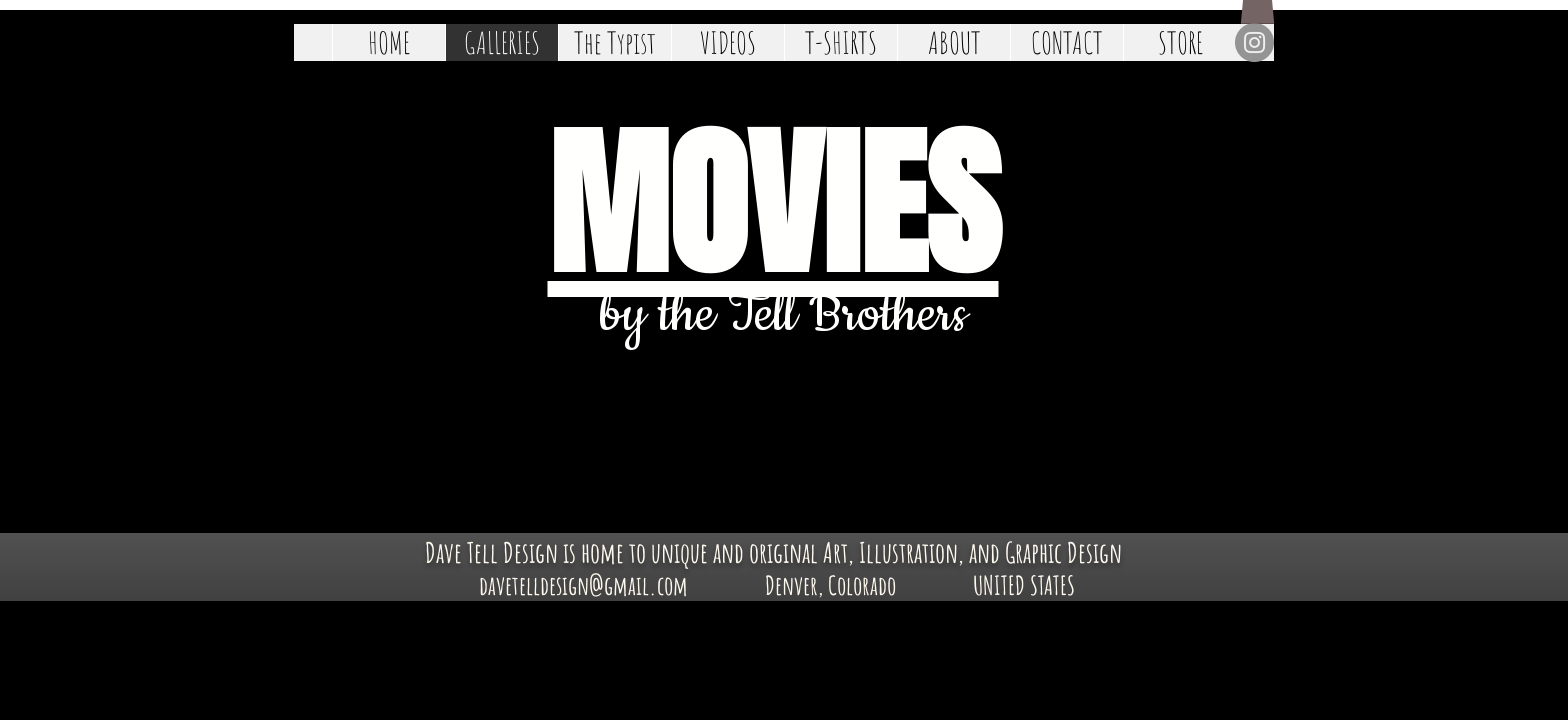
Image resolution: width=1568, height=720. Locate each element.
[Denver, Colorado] (830, 585)
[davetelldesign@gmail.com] (583, 585)
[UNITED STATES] (1023, 585)
